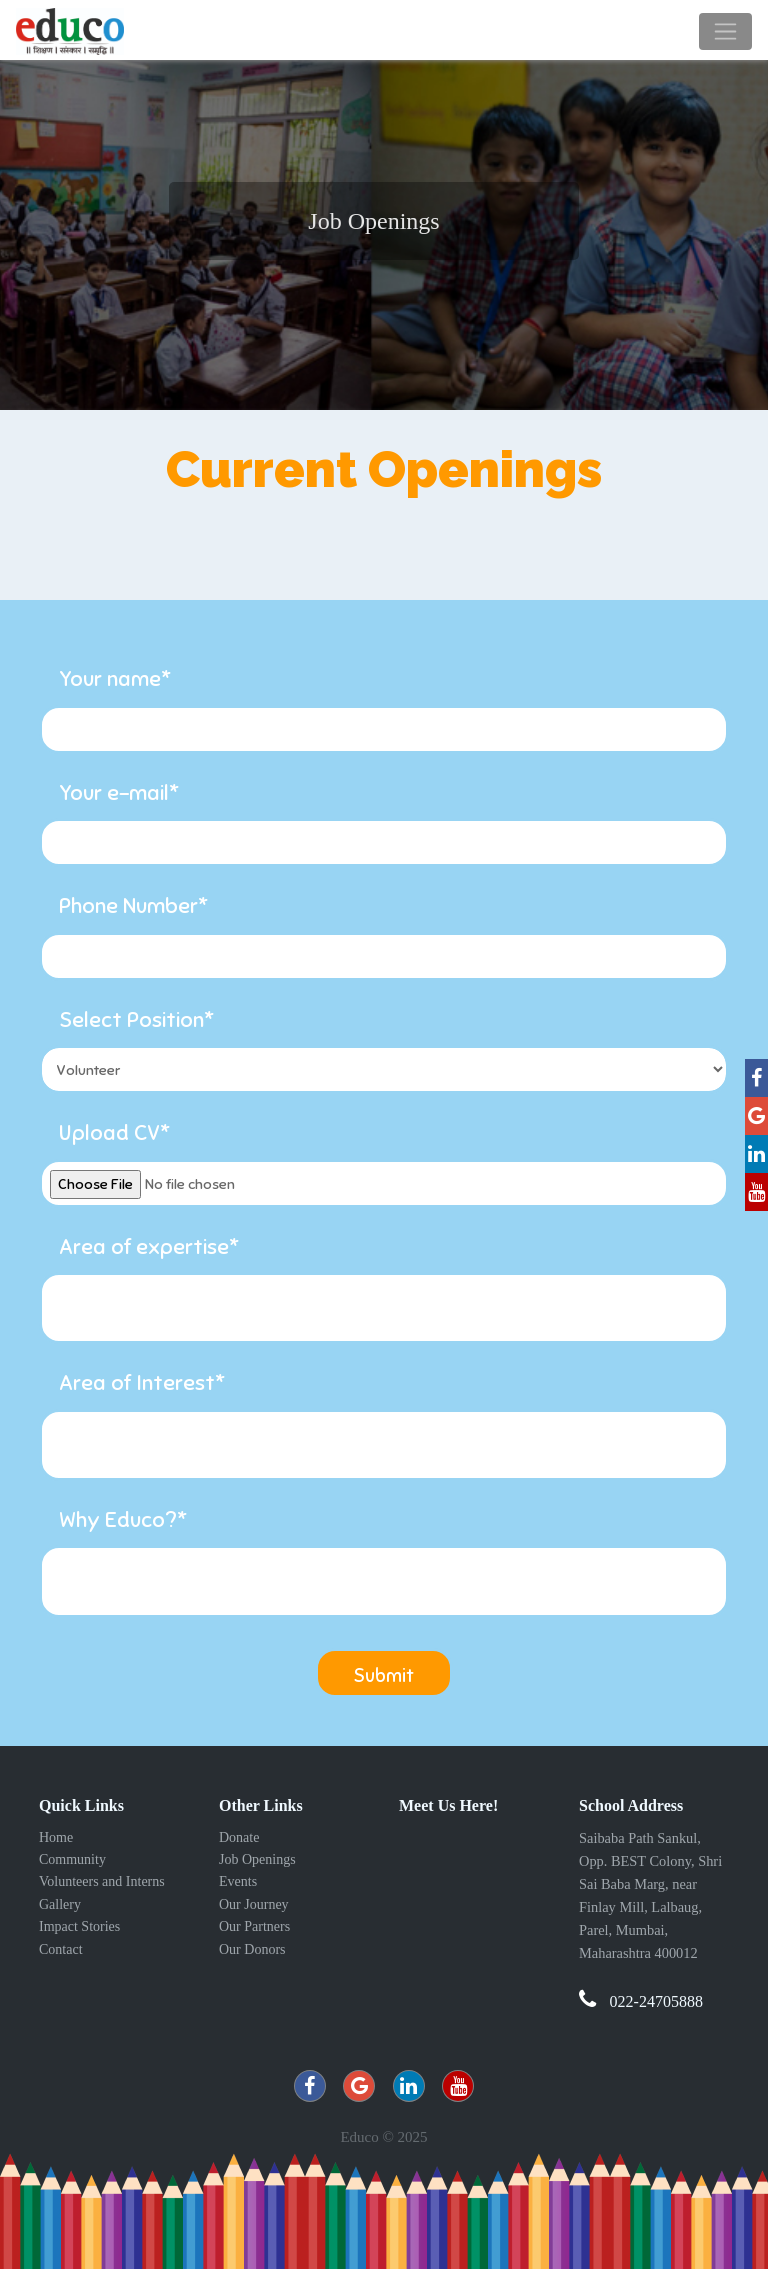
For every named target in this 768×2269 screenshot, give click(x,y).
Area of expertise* (149, 1246)
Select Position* (136, 1019)
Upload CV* (114, 1132)
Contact (61, 1949)
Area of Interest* (142, 1382)
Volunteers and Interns (102, 1881)
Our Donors (252, 1949)
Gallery (60, 1904)
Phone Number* (133, 905)
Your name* (115, 678)
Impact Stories (79, 1926)
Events (238, 1881)
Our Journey (254, 1904)
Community (72, 1859)
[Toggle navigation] (725, 31)
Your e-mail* (119, 792)
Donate (239, 1837)
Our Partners (254, 1926)
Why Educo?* (123, 1519)
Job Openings (257, 1859)
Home (56, 1837)
